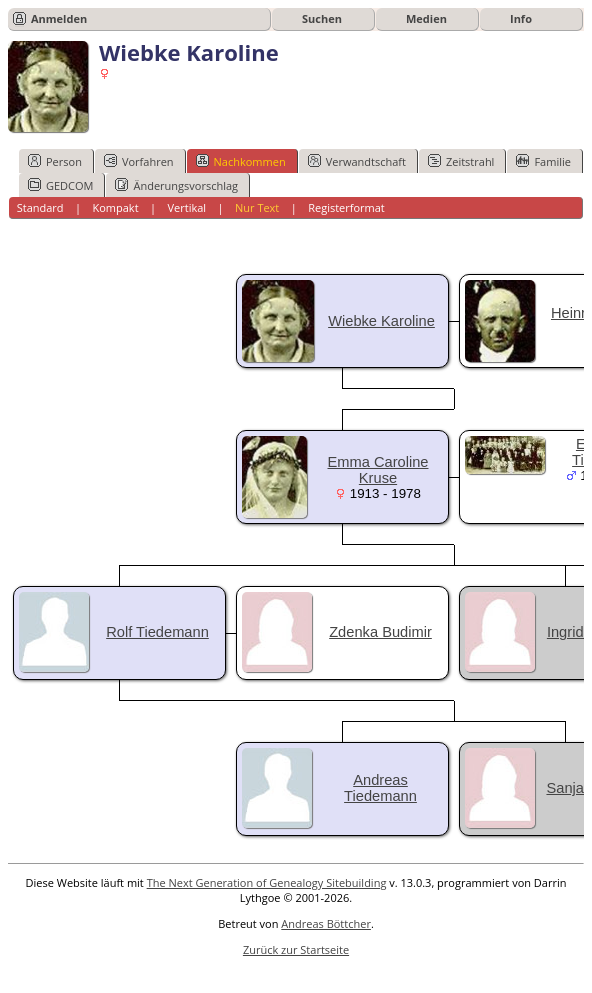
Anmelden (59, 18)
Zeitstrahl (461, 161)
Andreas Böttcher (326, 923)
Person (55, 161)
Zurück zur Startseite (296, 949)
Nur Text (257, 207)
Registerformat (346, 207)
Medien (426, 18)
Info (521, 18)
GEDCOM (60, 185)
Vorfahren (139, 161)
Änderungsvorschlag (176, 185)
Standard (40, 207)
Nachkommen (241, 161)
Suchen (322, 18)
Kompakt (115, 207)
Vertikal (186, 207)
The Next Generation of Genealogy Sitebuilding (267, 882)
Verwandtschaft (357, 161)
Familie (543, 161)
